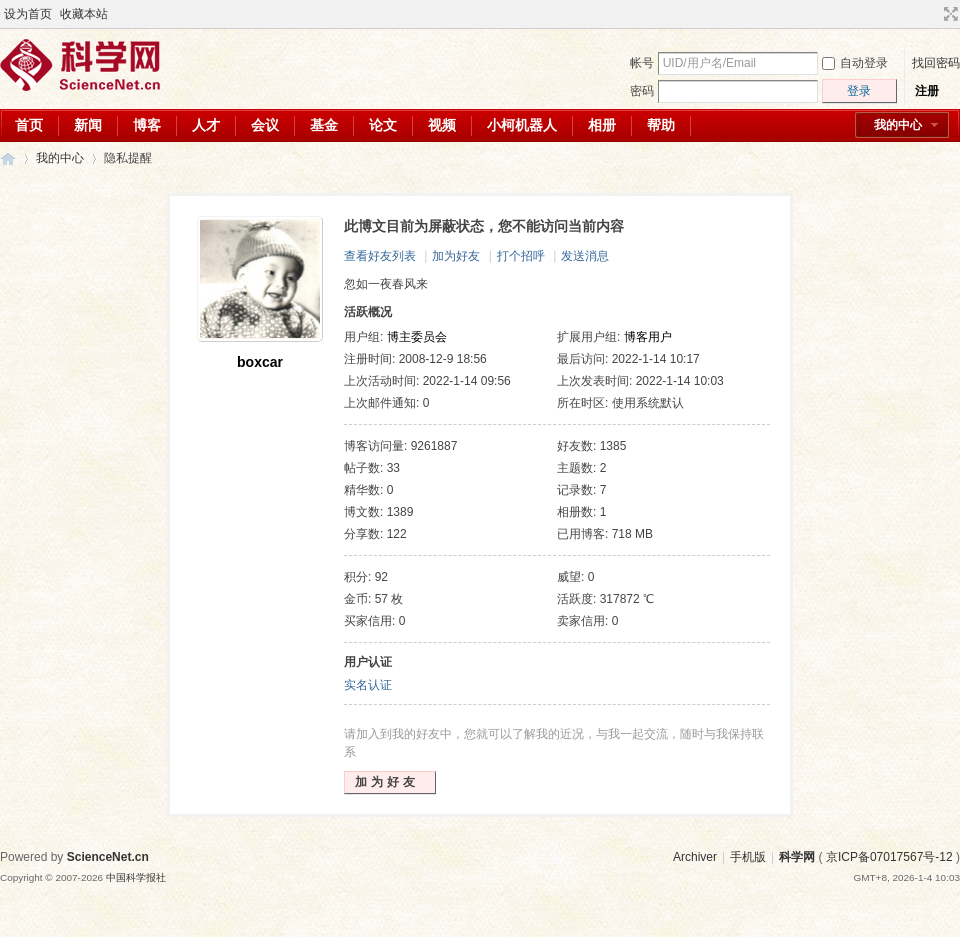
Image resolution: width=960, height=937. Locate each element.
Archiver (695, 857)
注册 (927, 91)
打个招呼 (521, 256)
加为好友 (456, 256)
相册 (602, 125)
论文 (383, 125)
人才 (206, 125)
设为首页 (28, 14)
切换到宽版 (948, 14)
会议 (265, 125)
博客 (147, 125)
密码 (642, 91)
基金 (324, 125)
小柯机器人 (522, 125)
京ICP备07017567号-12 (889, 857)
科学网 (8, 158)
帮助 (661, 125)
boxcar (260, 362)
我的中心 (898, 125)
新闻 (88, 125)
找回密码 (936, 63)
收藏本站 (84, 14)
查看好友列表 (380, 256)
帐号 (642, 63)
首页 (29, 125)
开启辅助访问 (932, 14)
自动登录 (855, 63)
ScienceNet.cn (108, 857)
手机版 (748, 857)
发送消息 (585, 256)
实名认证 (368, 685)
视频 (442, 125)
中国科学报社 (136, 877)
